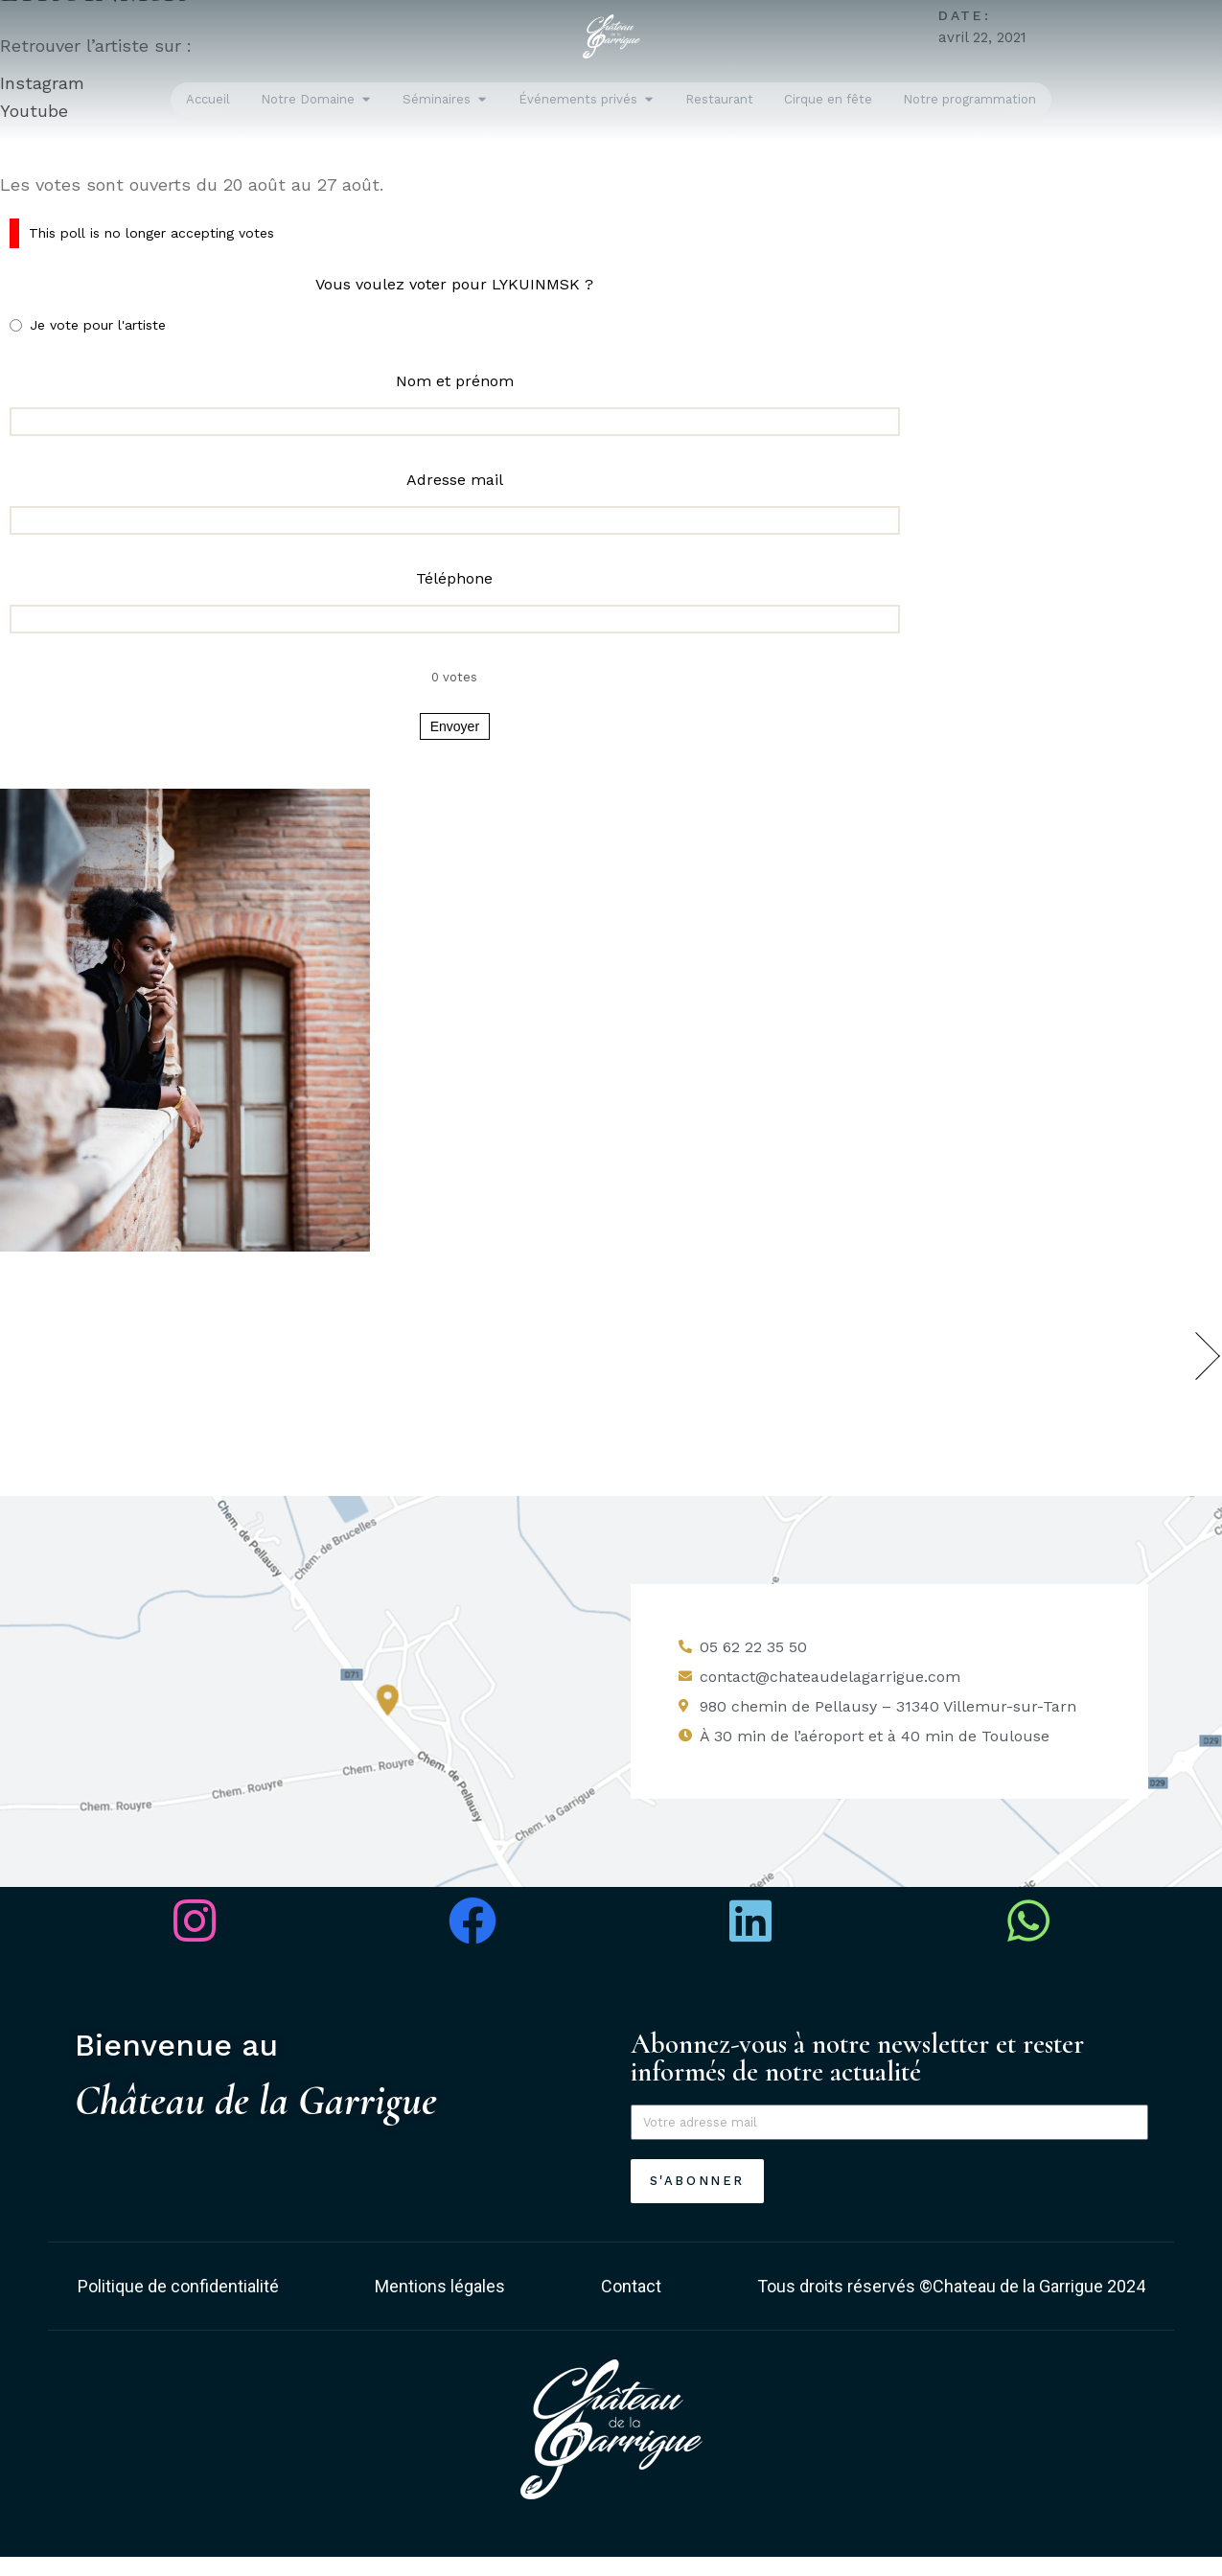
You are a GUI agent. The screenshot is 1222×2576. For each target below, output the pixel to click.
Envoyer (454, 726)
